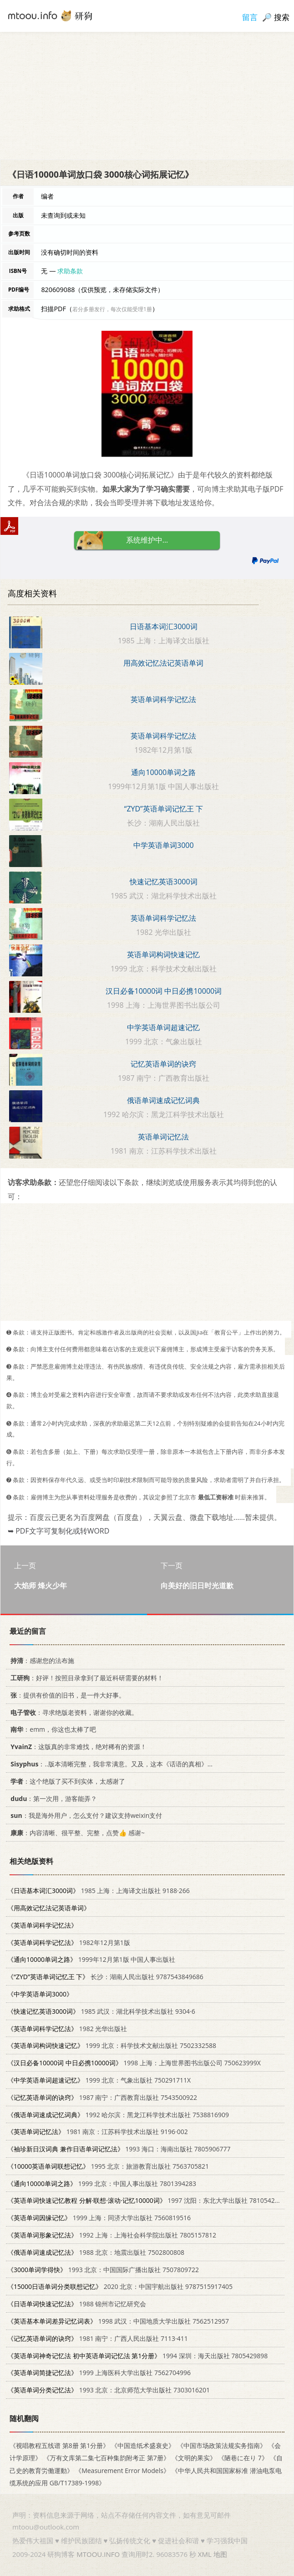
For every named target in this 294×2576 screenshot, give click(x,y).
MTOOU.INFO (98, 2554)
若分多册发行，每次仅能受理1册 (112, 309)
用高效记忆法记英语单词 (163, 663)
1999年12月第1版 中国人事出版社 (91, 1959)
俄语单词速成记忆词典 (163, 1100)
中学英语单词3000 (163, 845)
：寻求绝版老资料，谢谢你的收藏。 (72, 1712)
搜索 (281, 17)
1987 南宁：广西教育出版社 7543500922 (102, 2097)
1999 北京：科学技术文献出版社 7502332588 (111, 2045)
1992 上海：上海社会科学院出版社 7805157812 (111, 2235)
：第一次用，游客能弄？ (52, 1798)
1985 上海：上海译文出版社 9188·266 (98, 1890)
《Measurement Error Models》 (122, 2470)
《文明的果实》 (194, 2457)
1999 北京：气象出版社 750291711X (99, 2079)
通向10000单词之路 (163, 772)
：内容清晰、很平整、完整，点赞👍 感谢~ (76, 1832)
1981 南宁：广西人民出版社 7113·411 (97, 2338)
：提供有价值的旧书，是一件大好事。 (66, 1694)
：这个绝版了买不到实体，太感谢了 (66, 1780)
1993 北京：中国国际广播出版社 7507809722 (103, 2269)
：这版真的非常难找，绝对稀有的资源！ (77, 1746)
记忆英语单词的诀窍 (163, 1063)
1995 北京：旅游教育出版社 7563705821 (108, 2165)
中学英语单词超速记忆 (163, 1027)
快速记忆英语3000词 (164, 881)
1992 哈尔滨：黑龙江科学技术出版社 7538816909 (118, 2114)
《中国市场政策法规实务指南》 (221, 2445)
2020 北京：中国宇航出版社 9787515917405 (120, 2286)
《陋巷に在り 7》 (243, 2457)
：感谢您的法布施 (40, 1660)
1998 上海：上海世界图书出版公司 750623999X (134, 2062)
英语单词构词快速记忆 (163, 954)
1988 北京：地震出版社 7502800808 (95, 2252)
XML (205, 2554)
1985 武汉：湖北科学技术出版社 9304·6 (101, 2010)
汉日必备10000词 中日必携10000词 (164, 991)
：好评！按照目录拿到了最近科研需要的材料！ (85, 1677)
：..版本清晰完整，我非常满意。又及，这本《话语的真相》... (110, 1764)
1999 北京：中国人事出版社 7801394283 (101, 2183)
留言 (250, 17)
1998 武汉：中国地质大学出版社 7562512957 (118, 2321)
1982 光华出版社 (67, 2028)
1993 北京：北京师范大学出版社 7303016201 (108, 2390)
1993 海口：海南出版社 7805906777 (119, 2149)
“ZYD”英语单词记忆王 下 (163, 808)
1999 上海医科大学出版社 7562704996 (99, 2372)
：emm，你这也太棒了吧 (51, 1729)
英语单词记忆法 (163, 1136)
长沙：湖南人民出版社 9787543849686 (105, 1976)
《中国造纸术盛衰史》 (143, 2445)
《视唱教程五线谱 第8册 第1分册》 (59, 2445)
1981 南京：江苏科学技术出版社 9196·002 (97, 2131)
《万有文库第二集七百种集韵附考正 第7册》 (106, 2457)
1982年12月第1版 (68, 1942)
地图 (220, 2554)
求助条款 (70, 271)
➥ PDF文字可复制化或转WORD (58, 1531)
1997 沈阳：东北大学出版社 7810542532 (146, 2200)
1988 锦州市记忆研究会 (76, 2303)
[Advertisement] (147, 95)
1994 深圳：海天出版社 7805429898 (137, 2355)
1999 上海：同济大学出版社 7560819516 (99, 2217)
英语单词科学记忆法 (163, 699)
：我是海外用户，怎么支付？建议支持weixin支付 (84, 1815)
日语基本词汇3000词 (164, 626)
